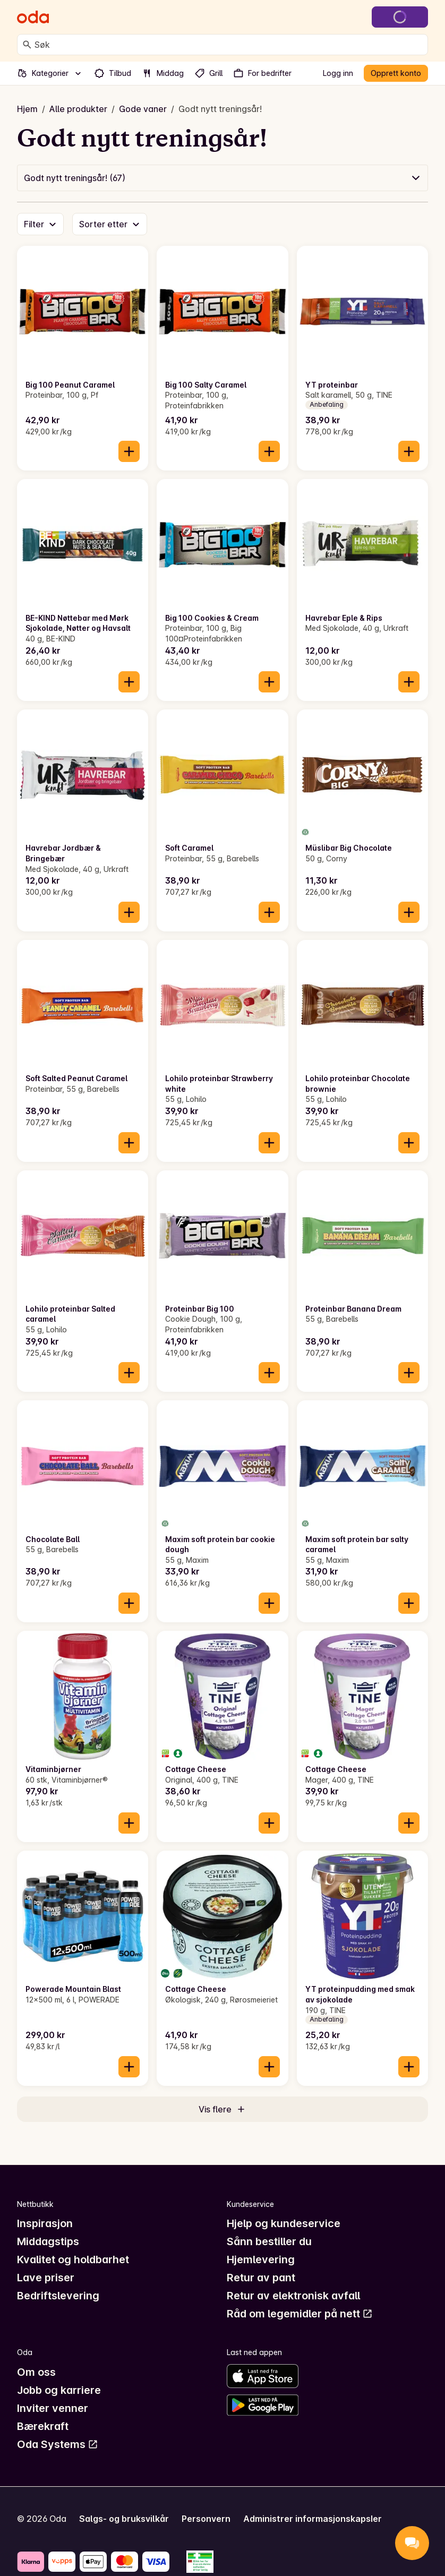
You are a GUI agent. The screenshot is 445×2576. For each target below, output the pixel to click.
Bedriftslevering (58, 2295)
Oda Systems (57, 2444)
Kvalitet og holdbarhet (73, 2259)
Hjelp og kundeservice (283, 2223)
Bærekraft (43, 2426)
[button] (222, 178)
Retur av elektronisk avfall (293, 2295)
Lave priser (45, 2277)
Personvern (206, 2518)
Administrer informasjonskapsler (312, 2518)
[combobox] (229, 45)
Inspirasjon (45, 2223)
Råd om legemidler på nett (300, 2313)
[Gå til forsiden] (33, 17)
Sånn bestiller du (269, 2241)
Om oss (36, 2372)
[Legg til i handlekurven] (129, 451)
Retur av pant (261, 2277)
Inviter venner (52, 2408)
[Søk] (27, 44)
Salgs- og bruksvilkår (124, 2518)
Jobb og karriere (59, 2390)
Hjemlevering (261, 2259)
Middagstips (48, 2241)
